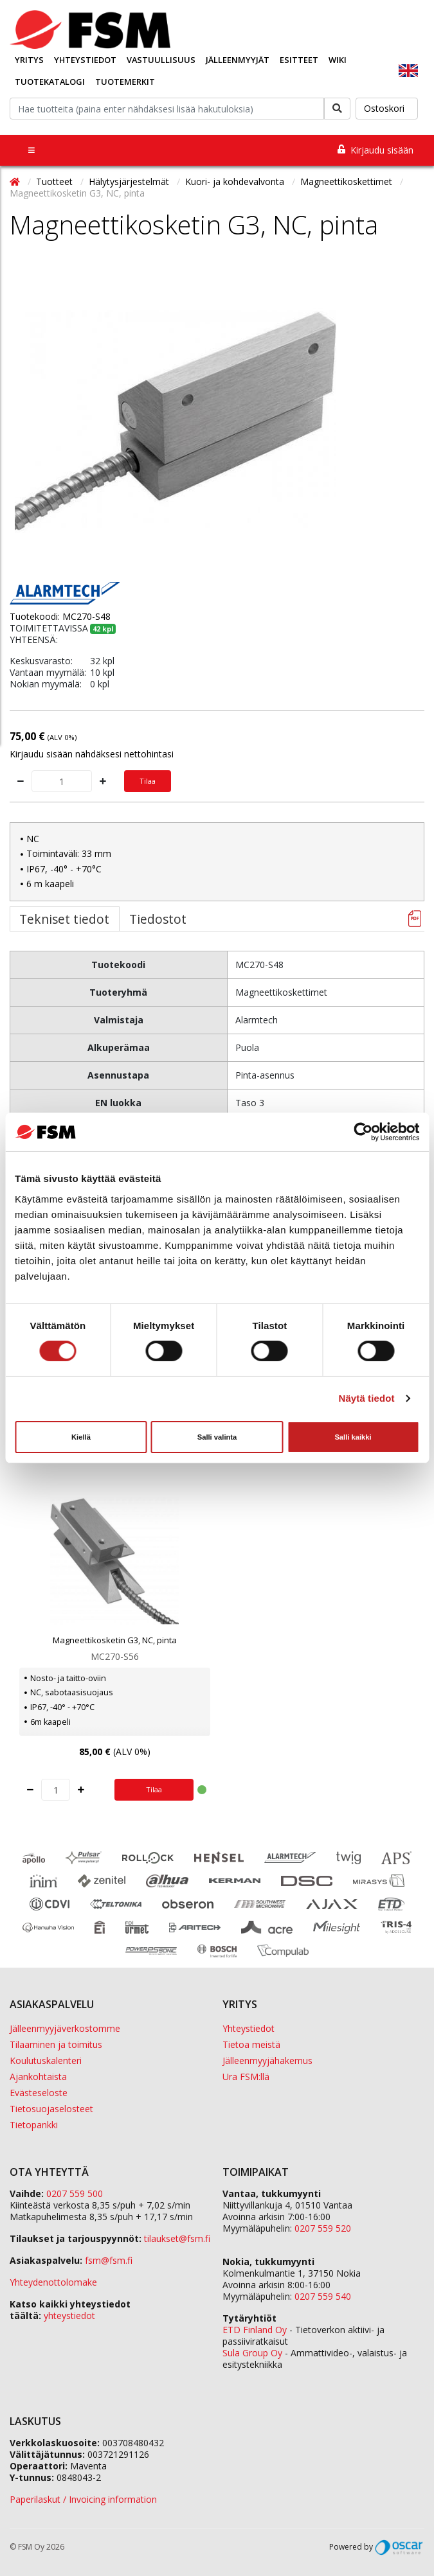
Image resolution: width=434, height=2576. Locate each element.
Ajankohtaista (38, 2076)
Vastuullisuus (161, 60)
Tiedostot (157, 919)
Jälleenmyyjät (237, 60)
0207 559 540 (322, 2296)
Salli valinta (217, 1437)
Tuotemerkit (125, 81)
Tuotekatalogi (50, 81)
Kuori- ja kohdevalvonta (236, 181)
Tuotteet (55, 181)
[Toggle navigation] (31, 150)
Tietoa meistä (251, 2044)
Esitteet (299, 60)
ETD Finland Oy (254, 2330)
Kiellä (81, 1437)
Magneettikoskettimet (347, 181)
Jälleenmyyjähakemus (267, 2060)
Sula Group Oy (252, 2353)
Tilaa (148, 781)
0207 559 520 (322, 2228)
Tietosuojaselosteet (51, 2109)
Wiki (338, 60)
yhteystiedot (69, 2315)
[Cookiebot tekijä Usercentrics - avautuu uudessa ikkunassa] (363, 1132)
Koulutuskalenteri (46, 2060)
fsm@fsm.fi (108, 2260)
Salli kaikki (352, 1437)
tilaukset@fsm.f (177, 2238)
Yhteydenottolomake (53, 2282)
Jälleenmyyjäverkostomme (65, 2028)
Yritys (29, 60)
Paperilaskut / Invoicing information (83, 2499)
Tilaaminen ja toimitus (56, 2044)
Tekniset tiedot (64, 919)
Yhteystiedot (85, 60)
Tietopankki (34, 2125)
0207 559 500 (74, 2193)
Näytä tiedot (367, 1398)
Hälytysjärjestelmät (130, 181)
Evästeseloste (39, 2092)
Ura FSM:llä (245, 2076)
